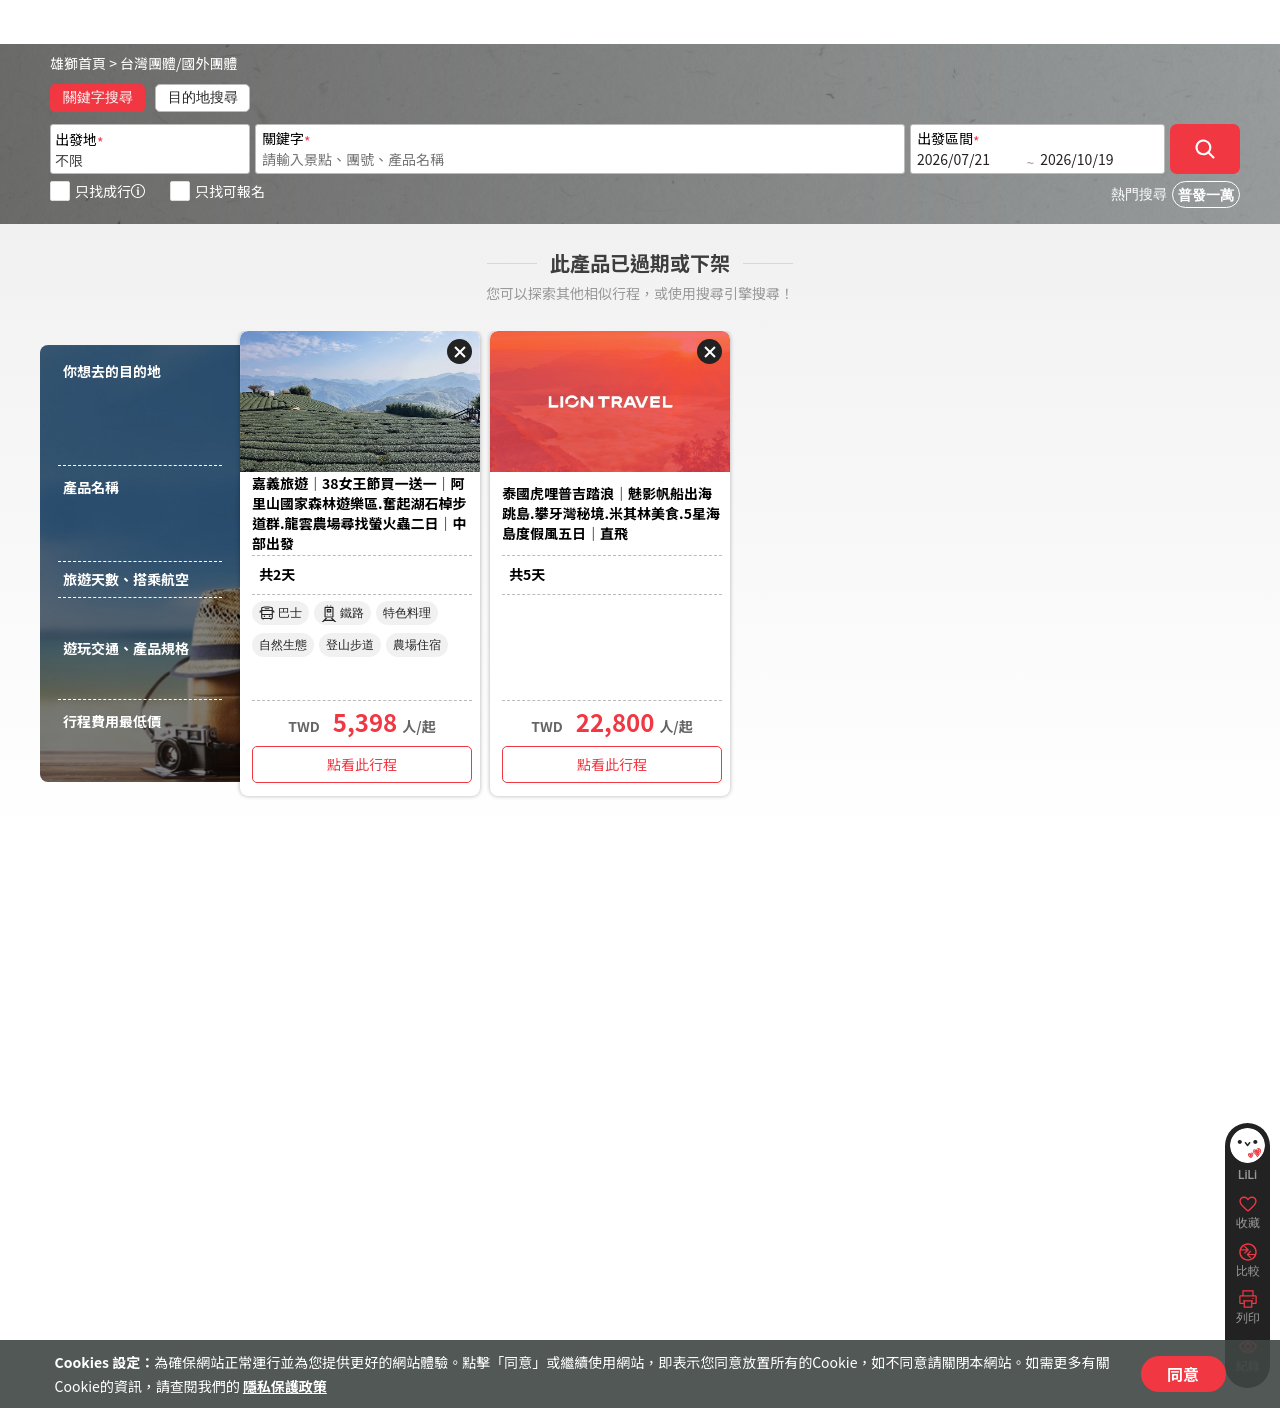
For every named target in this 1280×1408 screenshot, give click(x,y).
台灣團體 (148, 63)
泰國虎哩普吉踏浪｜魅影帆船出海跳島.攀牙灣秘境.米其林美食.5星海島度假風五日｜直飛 (611, 513)
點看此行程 (362, 764)
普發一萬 (1206, 195)
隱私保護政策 (285, 1386)
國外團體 (210, 63)
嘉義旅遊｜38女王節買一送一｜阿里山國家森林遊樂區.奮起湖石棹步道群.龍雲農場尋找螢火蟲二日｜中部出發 (359, 513)
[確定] (1205, 149)
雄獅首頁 (78, 63)
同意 (1183, 1374)
